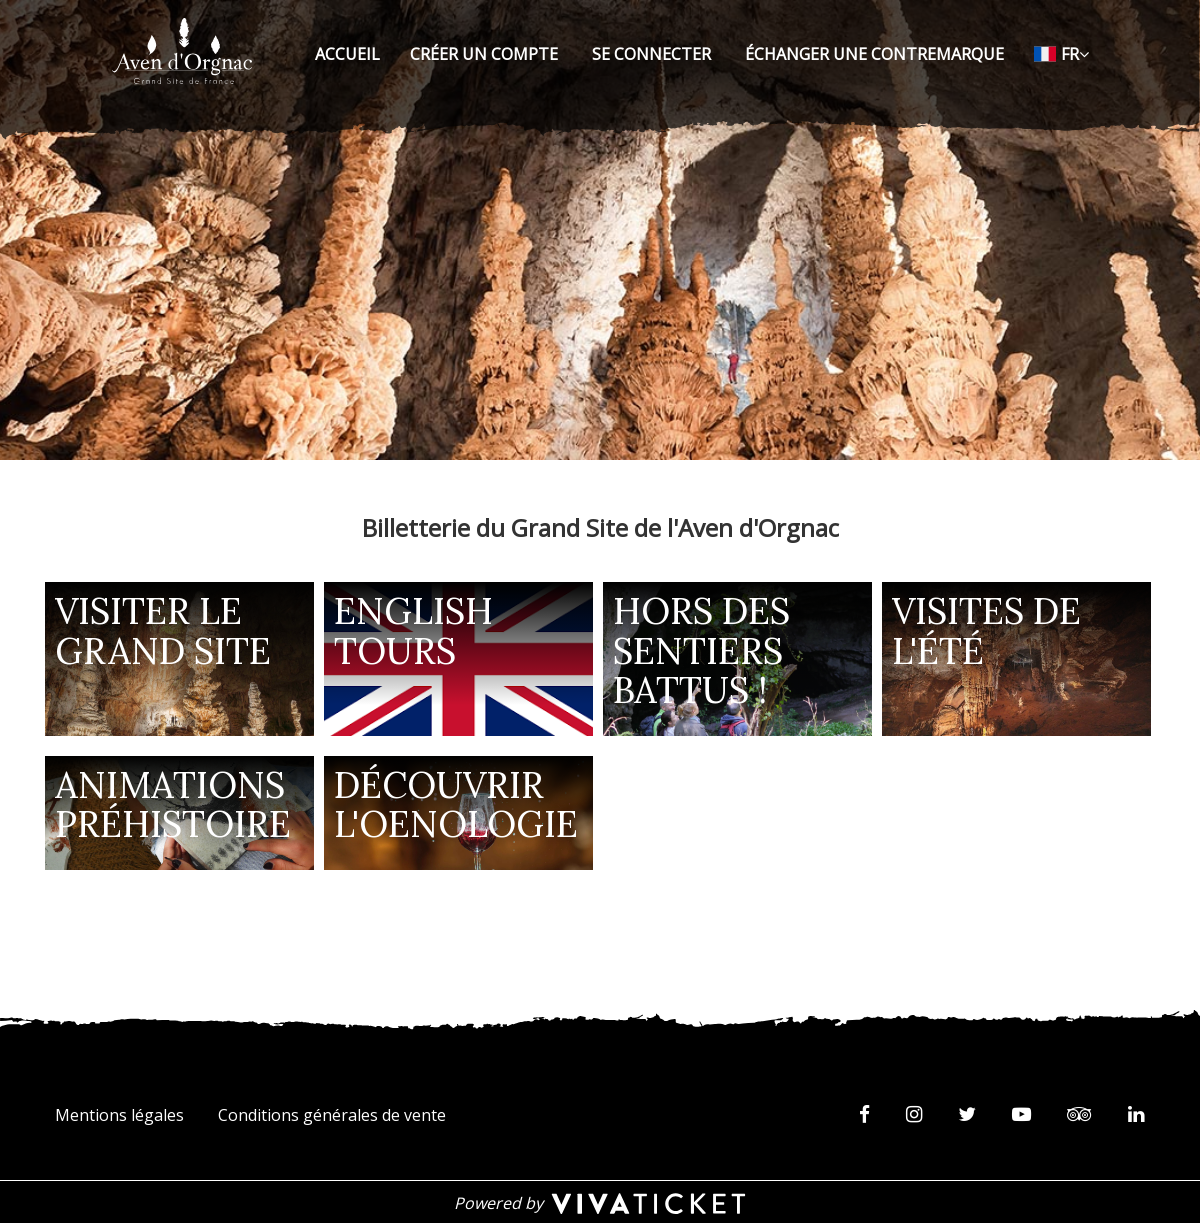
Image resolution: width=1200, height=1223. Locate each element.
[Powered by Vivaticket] (600, 1202)
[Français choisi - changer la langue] (1061, 54)
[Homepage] (182, 51)
